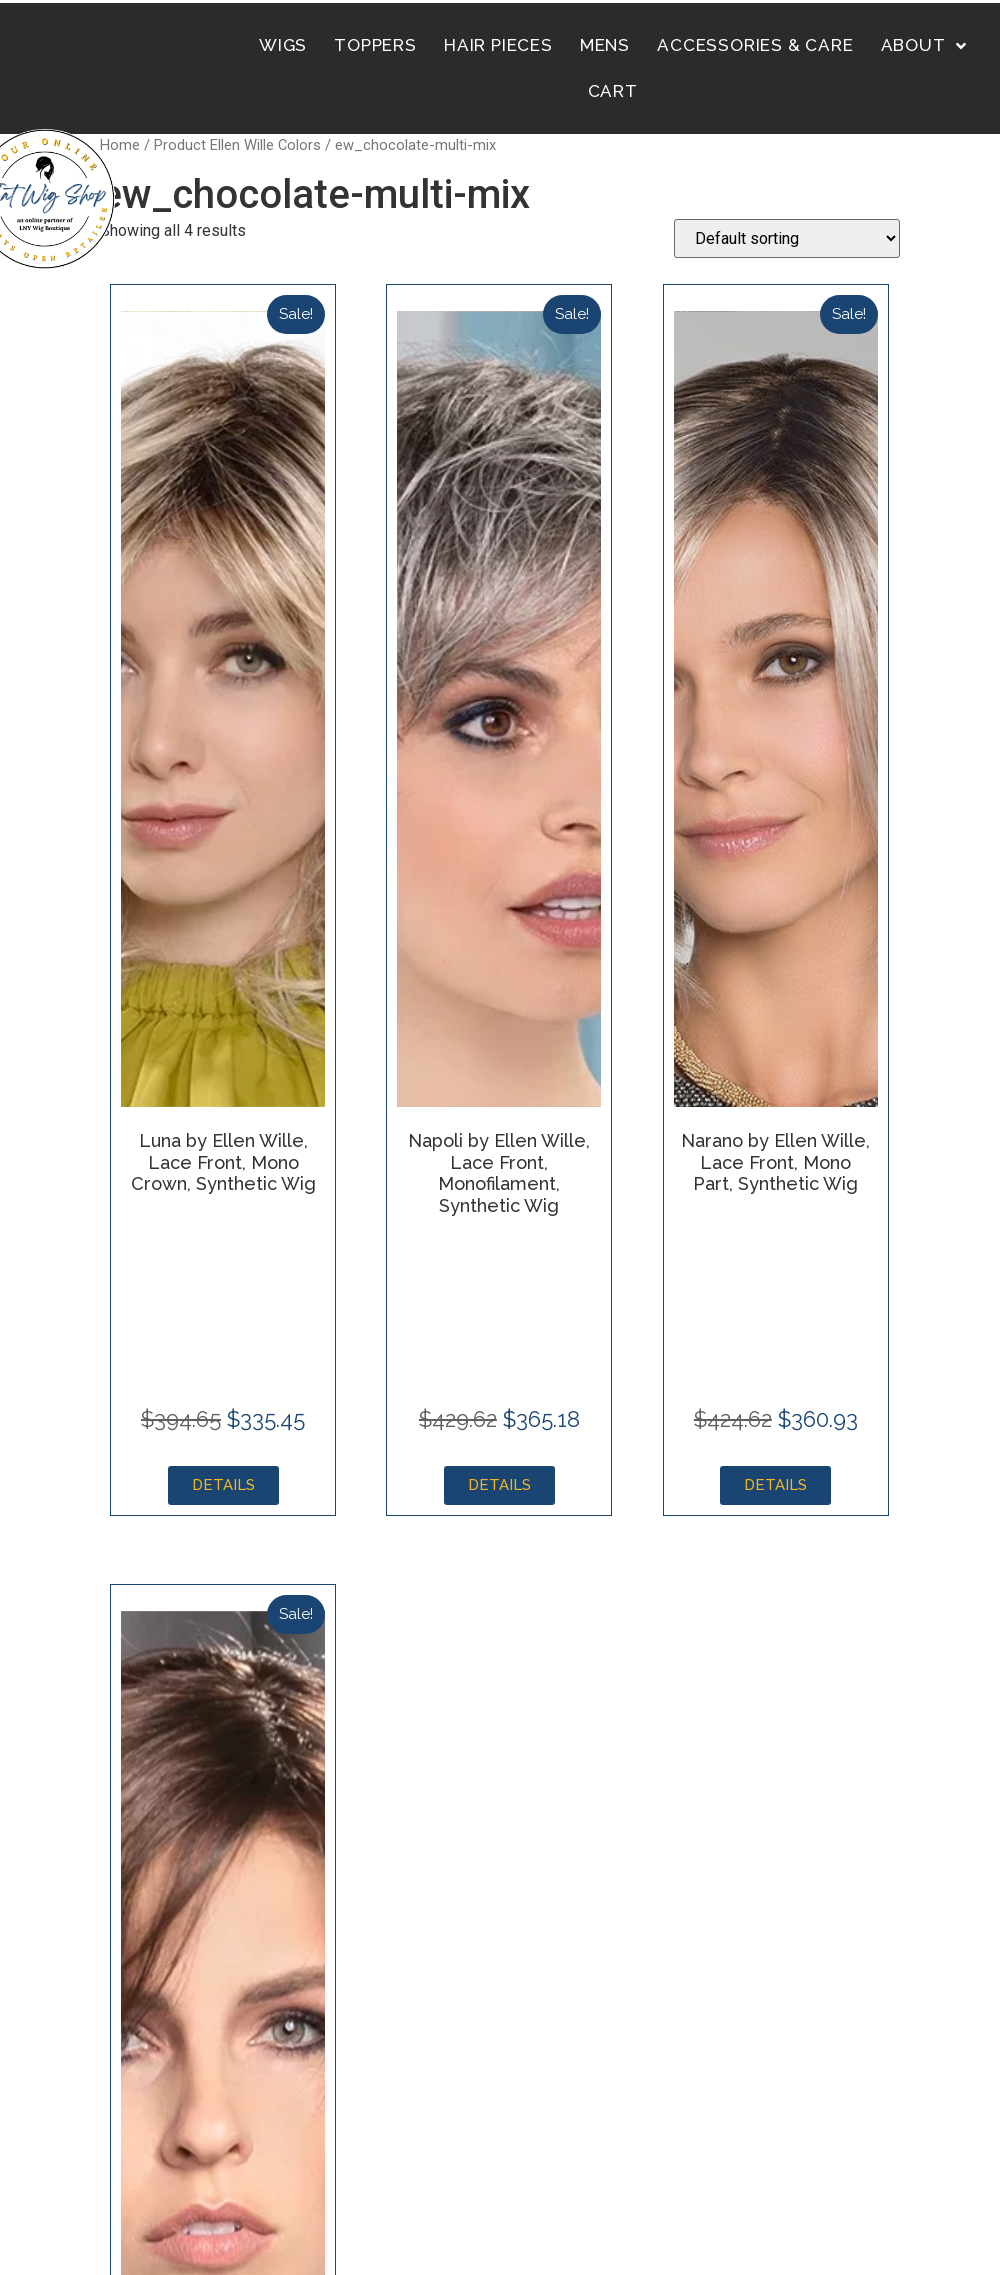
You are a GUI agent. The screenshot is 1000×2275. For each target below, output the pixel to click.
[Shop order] (787, 238)
